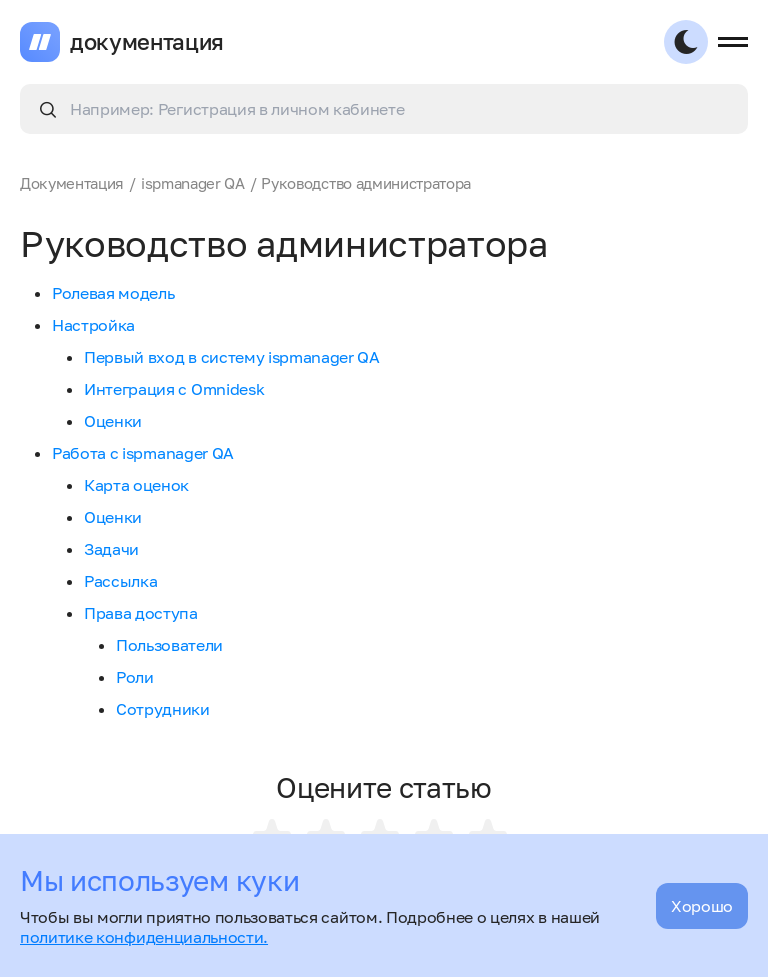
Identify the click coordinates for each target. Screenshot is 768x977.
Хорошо (702, 906)
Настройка (93, 325)
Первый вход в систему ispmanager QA (232, 357)
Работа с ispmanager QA (143, 453)
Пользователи (169, 645)
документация (147, 42)
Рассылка (120, 581)
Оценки (113, 421)
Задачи (111, 549)
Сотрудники (163, 709)
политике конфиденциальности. (144, 937)
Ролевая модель (113, 293)
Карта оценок (136, 485)
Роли (135, 677)
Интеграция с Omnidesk (174, 389)
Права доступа (141, 613)
